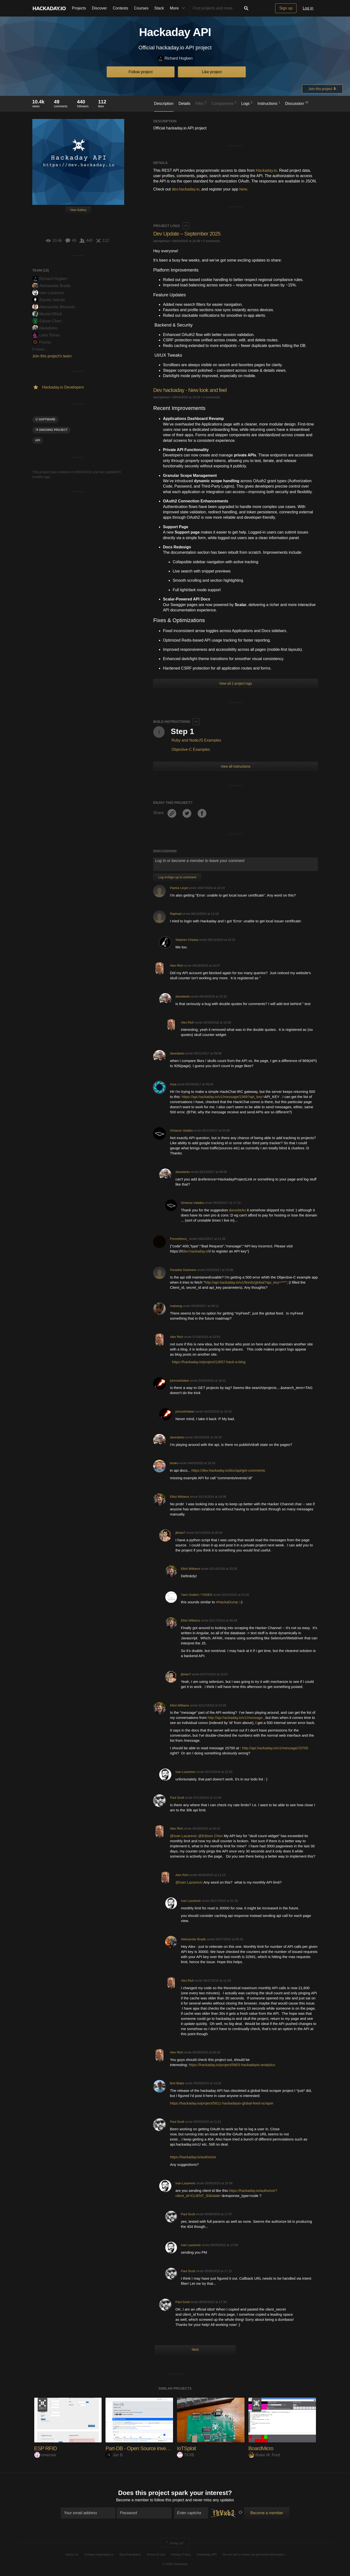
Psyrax (41, 342)
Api (37, 440)
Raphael (176, 914)
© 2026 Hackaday (175, 2564)
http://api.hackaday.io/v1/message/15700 (275, 1748)
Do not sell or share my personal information (253, 2555)
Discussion (296, 103)
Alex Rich (176, 965)
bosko (174, 1463)
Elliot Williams (179, 1496)
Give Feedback (129, 2555)
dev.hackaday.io (185, 189)
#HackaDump (227, 1602)
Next (195, 2349)
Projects (79, 8)
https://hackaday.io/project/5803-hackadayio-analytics (232, 2065)
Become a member (132, 2500)
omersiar (45, 2455)
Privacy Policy (181, 2555)
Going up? (174, 2543)
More (178, 8)
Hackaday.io (266, 170)
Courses (141, 8)
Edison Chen (47, 321)
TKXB (185, 2455)
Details (184, 103)
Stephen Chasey (187, 940)
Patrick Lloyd (179, 888)
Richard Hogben (175, 58)
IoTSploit (186, 2448)
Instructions (268, 103)
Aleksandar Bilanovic (54, 307)
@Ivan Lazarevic (183, 1836)
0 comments (211, 241)
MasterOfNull (47, 314)
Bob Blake (177, 2083)
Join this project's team (52, 356)
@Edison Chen (210, 1836)
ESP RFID (45, 2448)
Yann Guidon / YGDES (196, 1594)
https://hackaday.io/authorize (193, 2157)
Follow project (141, 72)
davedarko (45, 328)
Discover (99, 8)
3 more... (40, 349)
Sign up (285, 8)
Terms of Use (156, 2555)
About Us (72, 2555)
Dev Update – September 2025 (186, 234)
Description (164, 103)
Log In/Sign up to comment (177, 877)
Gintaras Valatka (181, 1130)
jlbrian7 (180, 1532)
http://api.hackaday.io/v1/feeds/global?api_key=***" (246, 1282)
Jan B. (114, 2455)
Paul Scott (177, 1797)
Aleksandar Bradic (51, 286)
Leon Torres (46, 335)
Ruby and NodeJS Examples (196, 740)
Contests (120, 8)
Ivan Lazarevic (48, 293)
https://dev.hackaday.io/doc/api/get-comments (228, 1470)
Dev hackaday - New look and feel (190, 390)
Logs (247, 103)
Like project (212, 72)
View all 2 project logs (235, 683)
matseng (176, 1306)
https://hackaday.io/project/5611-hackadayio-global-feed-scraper (221, 2103)
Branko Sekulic (48, 300)
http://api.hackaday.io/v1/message (235, 1717)
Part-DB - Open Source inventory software (150, 2448)
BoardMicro (260, 2448)
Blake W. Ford (264, 2455)
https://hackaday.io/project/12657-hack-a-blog (208, 1362)
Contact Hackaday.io (99, 2555)
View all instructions (236, 766)
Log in (308, 8)
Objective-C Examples (191, 749)
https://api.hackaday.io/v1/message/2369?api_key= (223, 1097)
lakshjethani (161, 241)
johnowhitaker (179, 1380)
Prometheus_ (179, 1239)
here (243, 189)
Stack (159, 8)
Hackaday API (207, 2555)
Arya (173, 1084)
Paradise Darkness (183, 1270)
